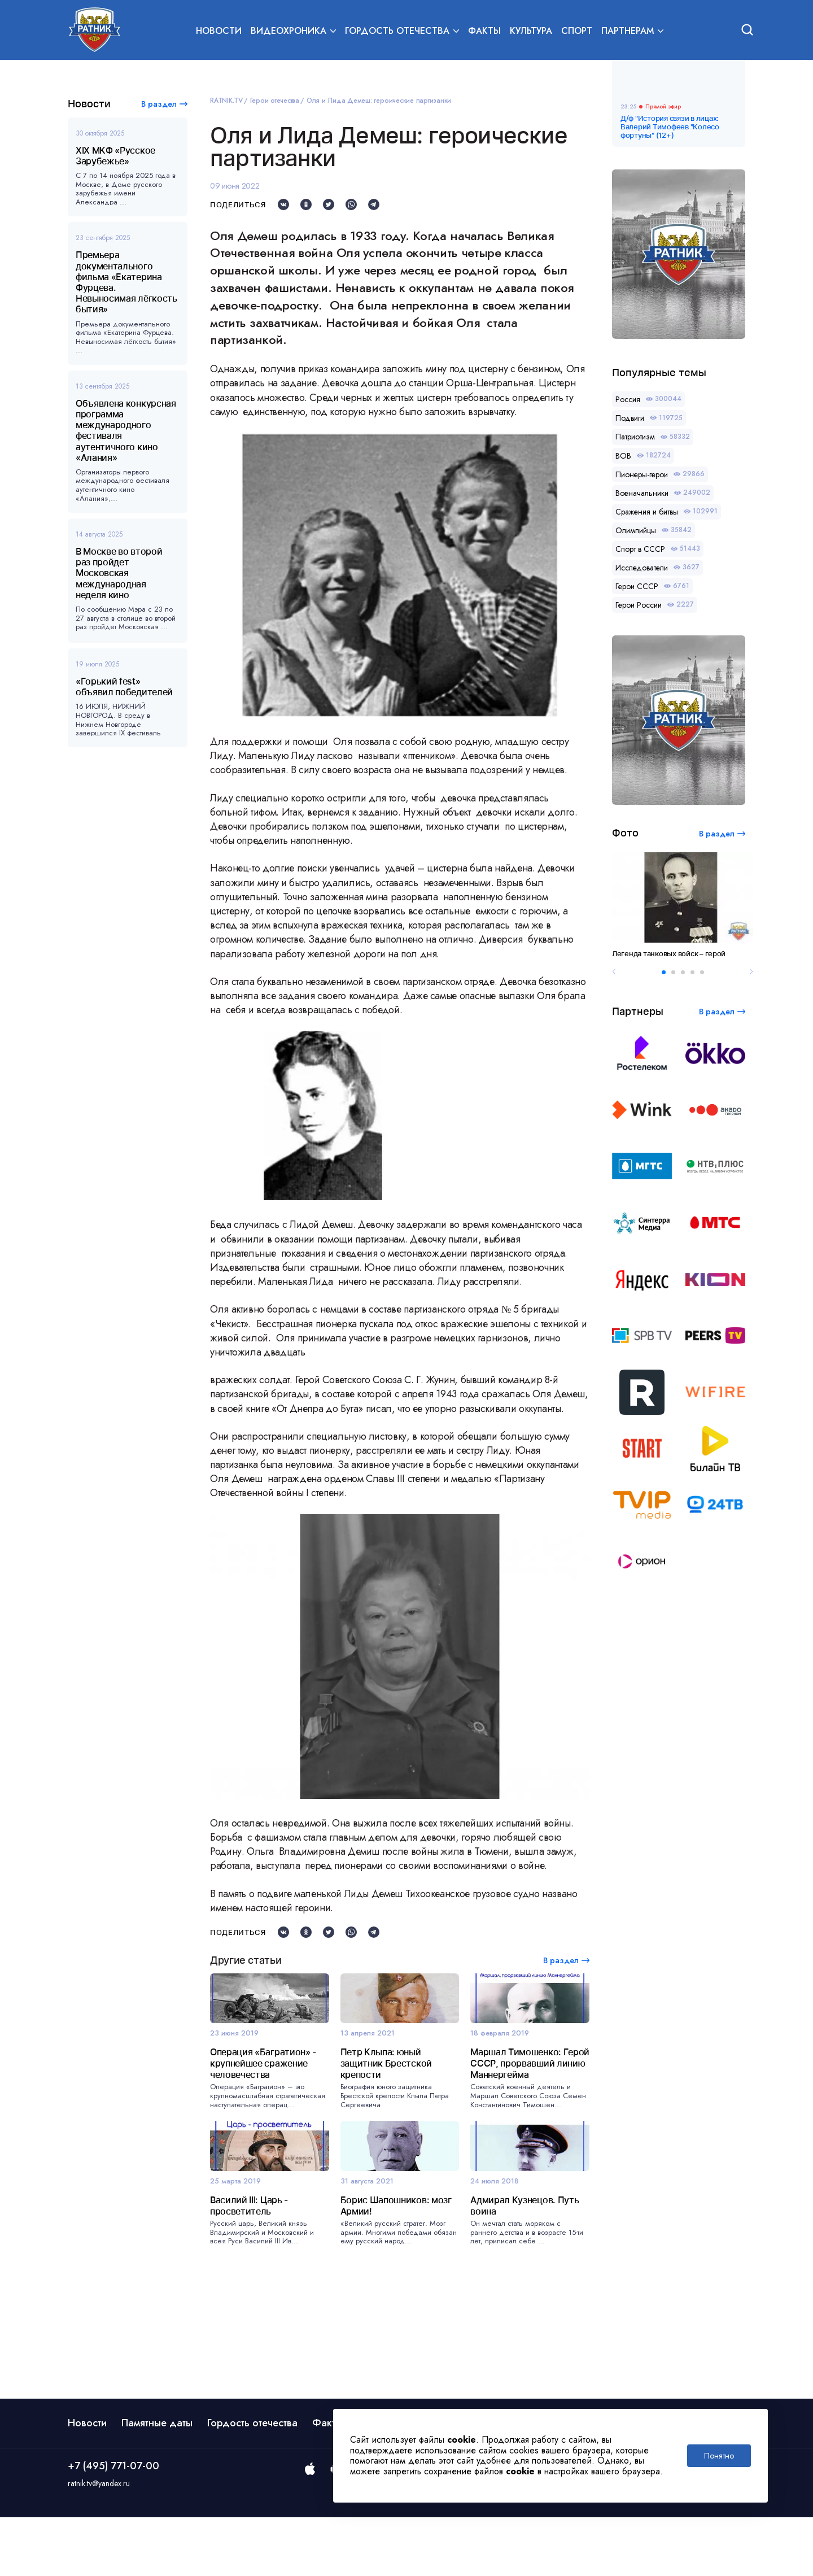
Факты (484, 31)
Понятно (719, 2455)
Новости (219, 31)
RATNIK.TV (226, 100)
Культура (531, 31)
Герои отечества (274, 100)
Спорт (576, 31)
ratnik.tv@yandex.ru (99, 2542)
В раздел (159, 103)
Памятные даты (157, 2481)
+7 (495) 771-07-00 (113, 2525)
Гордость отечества (252, 2481)
